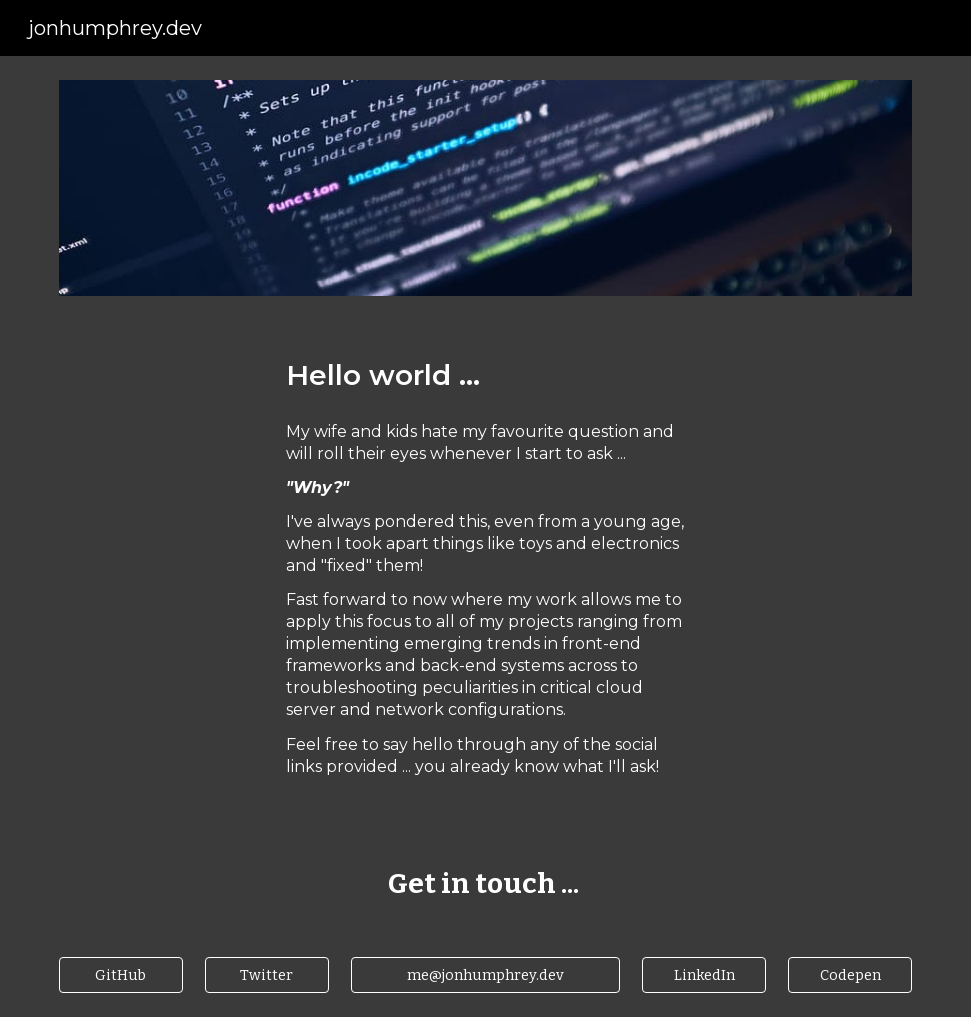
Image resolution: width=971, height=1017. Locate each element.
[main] (486, 375)
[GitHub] (121, 974)
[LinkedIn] (704, 974)
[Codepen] (850, 974)
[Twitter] (267, 974)
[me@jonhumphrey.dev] (486, 974)
